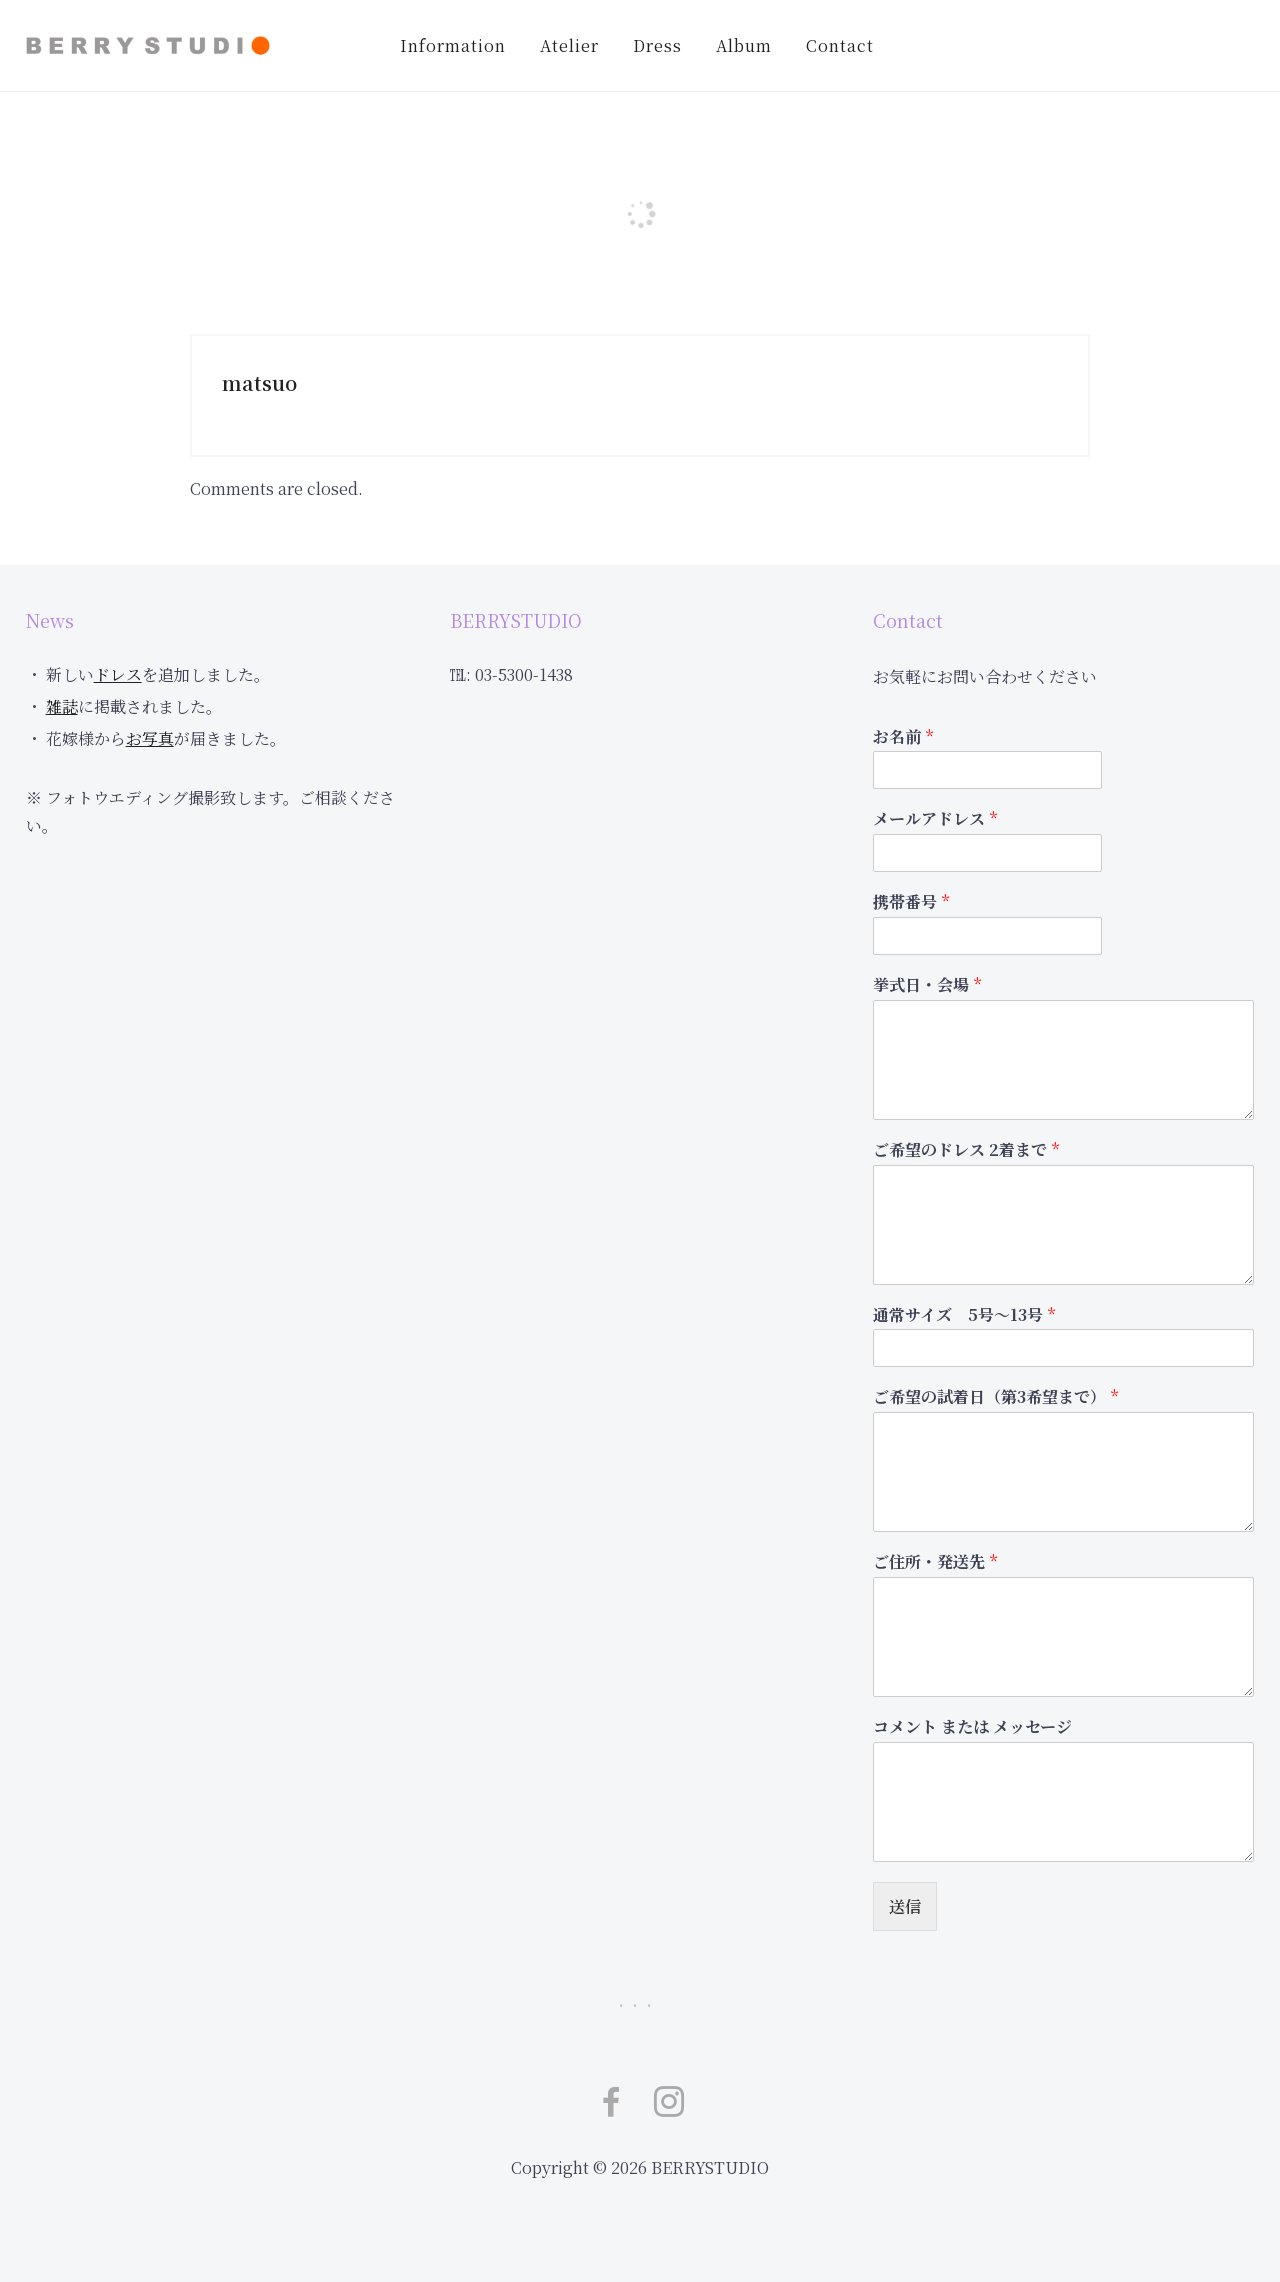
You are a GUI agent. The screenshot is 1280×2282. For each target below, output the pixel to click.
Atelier (569, 45)
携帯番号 (911, 902)
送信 (905, 1906)
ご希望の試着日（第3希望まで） (995, 1397)
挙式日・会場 (927, 985)
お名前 (903, 737)
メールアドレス (935, 819)
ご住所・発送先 (935, 1562)
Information (453, 45)
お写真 (150, 738)
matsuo (259, 382)
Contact (840, 45)
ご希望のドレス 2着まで (966, 1150)
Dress (657, 45)
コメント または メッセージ (972, 1727)
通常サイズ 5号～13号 (964, 1315)
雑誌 (62, 706)
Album (744, 45)
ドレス (118, 674)
